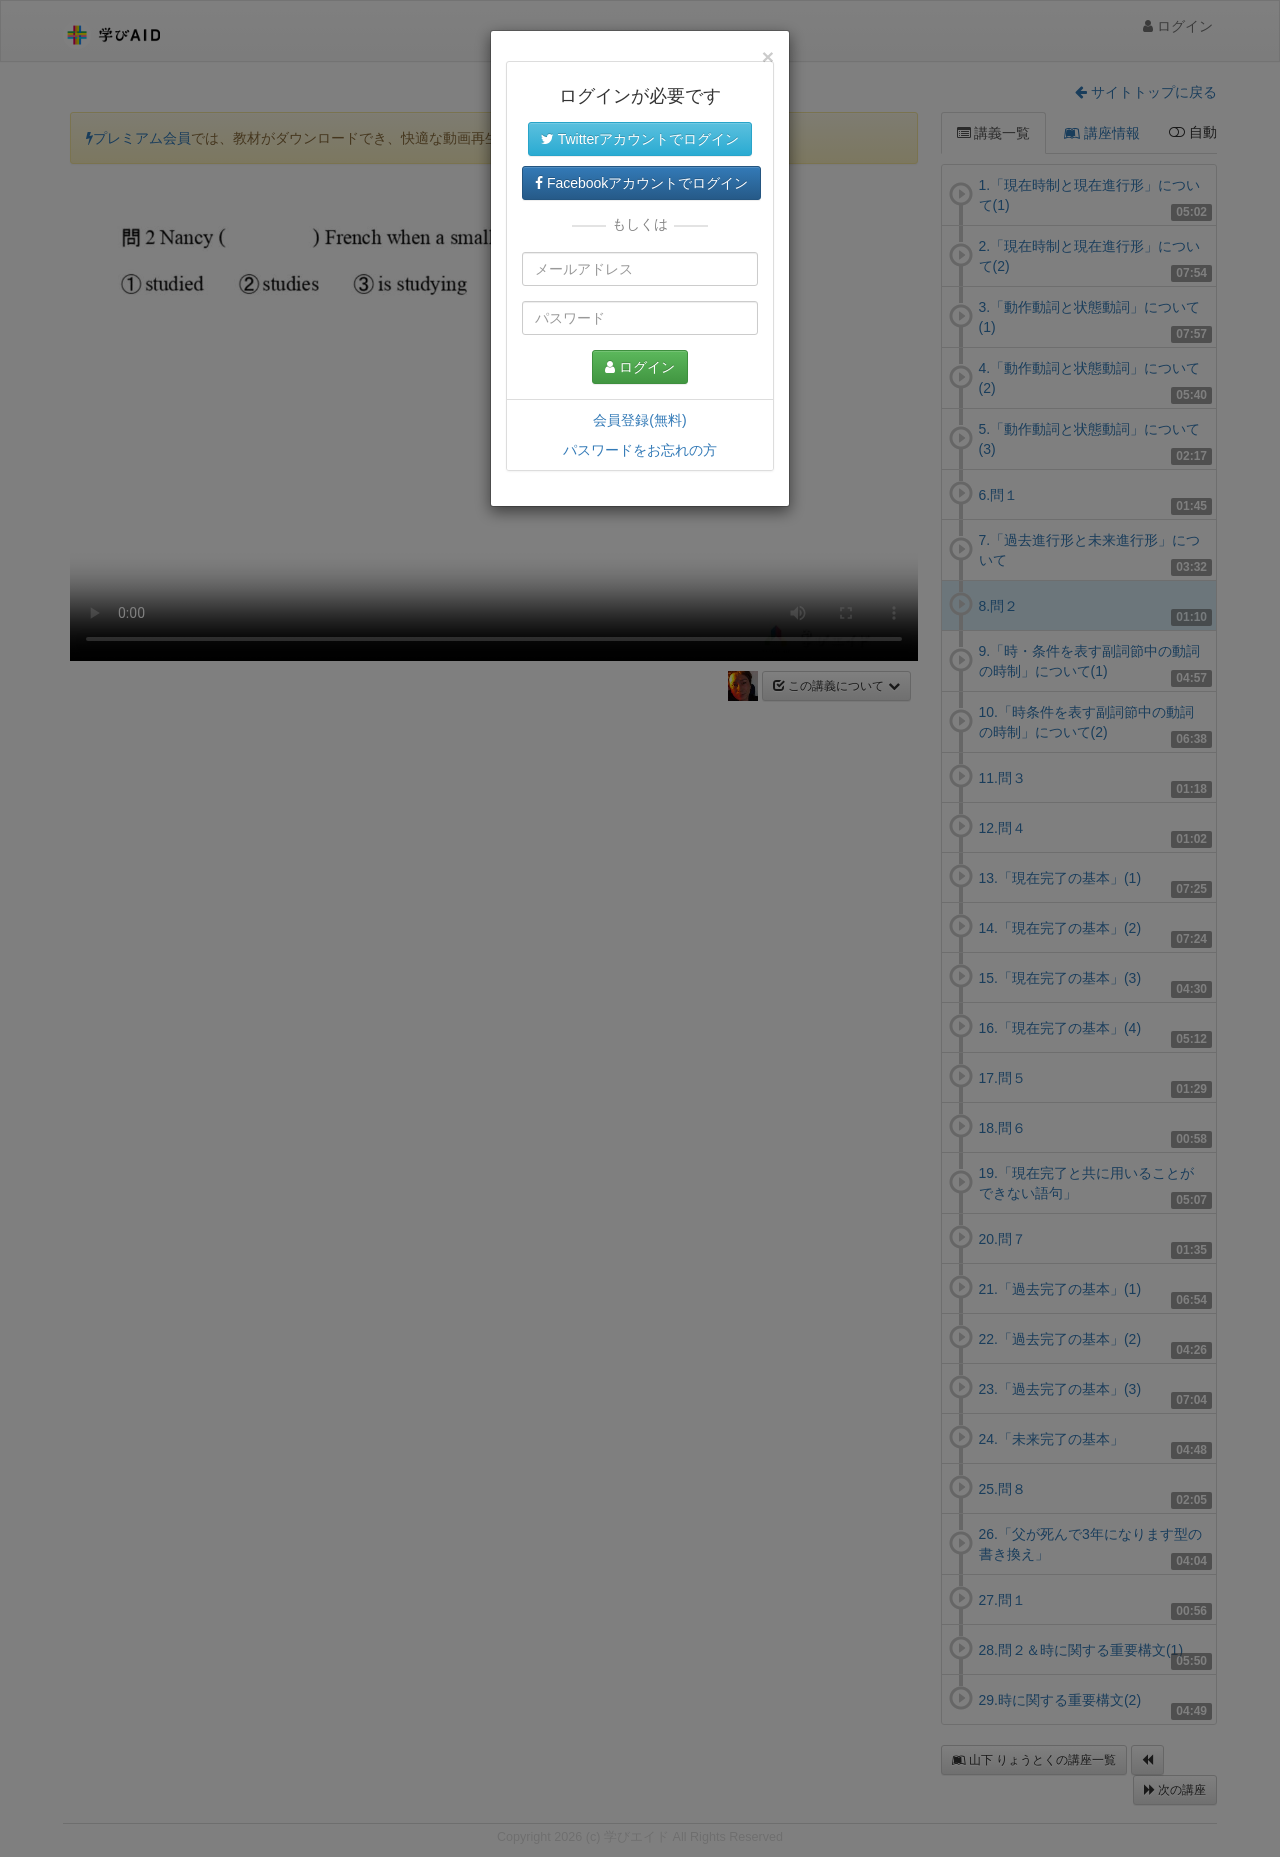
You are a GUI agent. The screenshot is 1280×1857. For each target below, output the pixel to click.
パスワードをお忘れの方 (640, 450)
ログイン (640, 367)
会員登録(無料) (639, 420)
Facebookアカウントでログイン (641, 183)
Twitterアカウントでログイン (640, 139)
